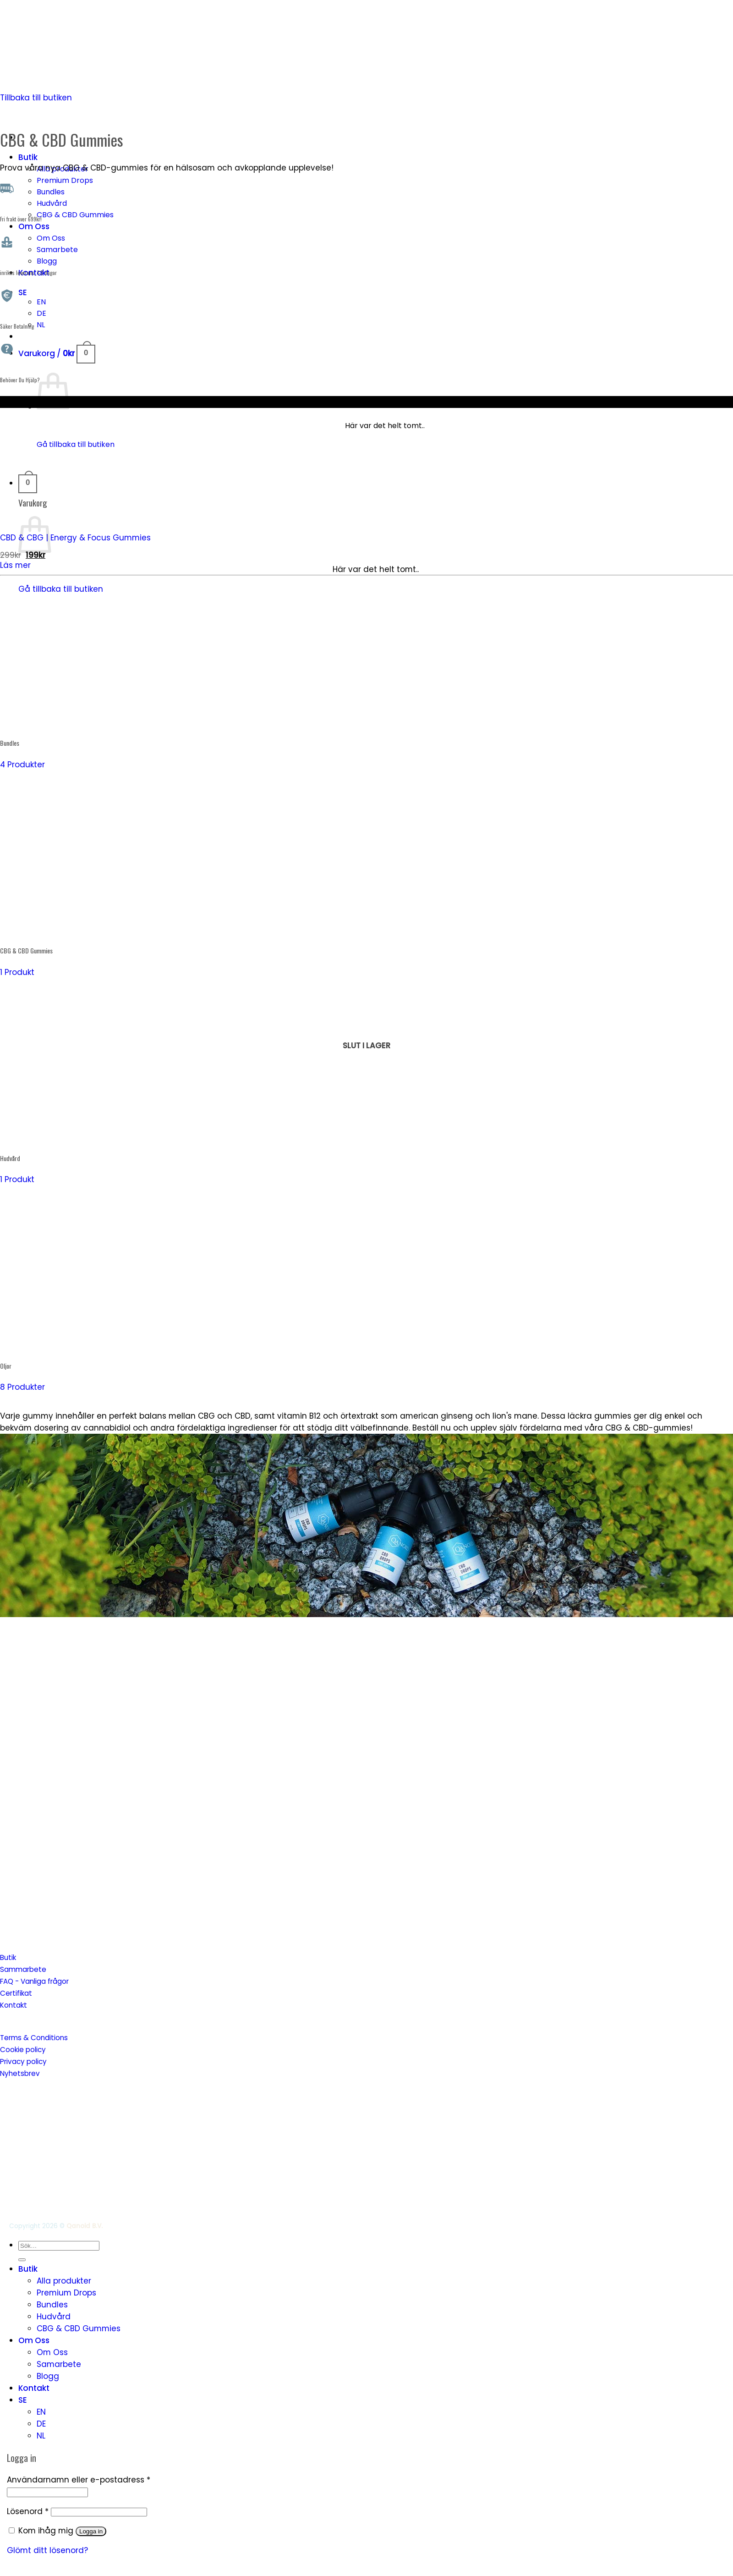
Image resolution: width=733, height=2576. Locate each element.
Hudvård (52, 203)
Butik (28, 157)
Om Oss (33, 226)
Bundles (51, 192)
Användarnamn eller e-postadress (78, 2479)
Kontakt (33, 2388)
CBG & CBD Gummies (75, 214)
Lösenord (28, 2511)
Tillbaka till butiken (36, 97)
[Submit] (22, 2259)
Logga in (91, 2531)
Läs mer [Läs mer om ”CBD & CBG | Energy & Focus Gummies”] (15, 565)
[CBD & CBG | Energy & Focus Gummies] (113, 518)
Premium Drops (65, 180)
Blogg (47, 261)
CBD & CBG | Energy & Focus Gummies (75, 537)
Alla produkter (64, 2280)
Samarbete (57, 249)
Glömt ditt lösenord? (47, 2550)
